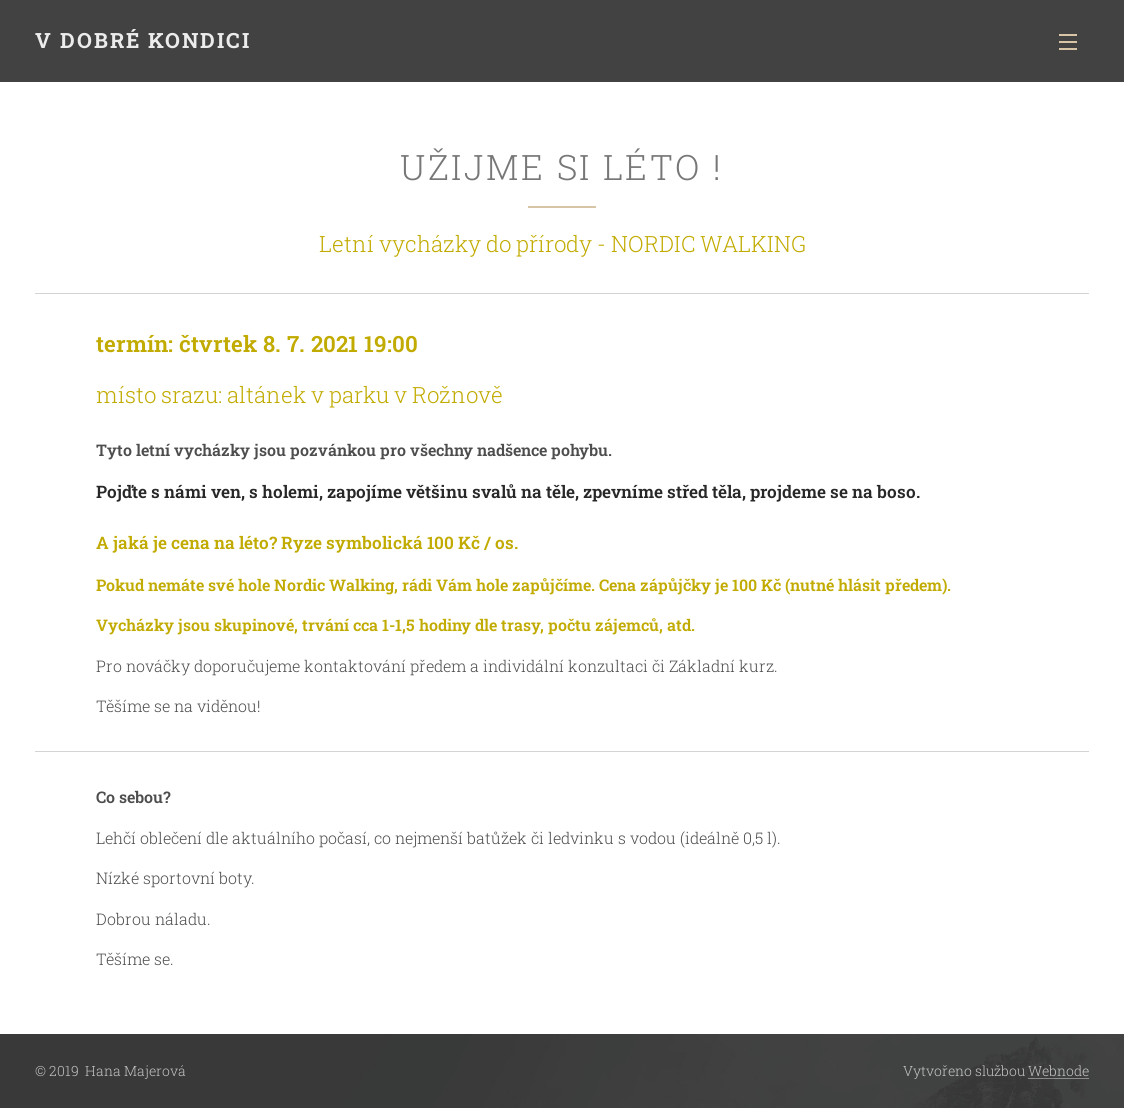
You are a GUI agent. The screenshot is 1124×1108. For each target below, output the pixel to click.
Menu (1068, 42)
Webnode (1058, 1070)
